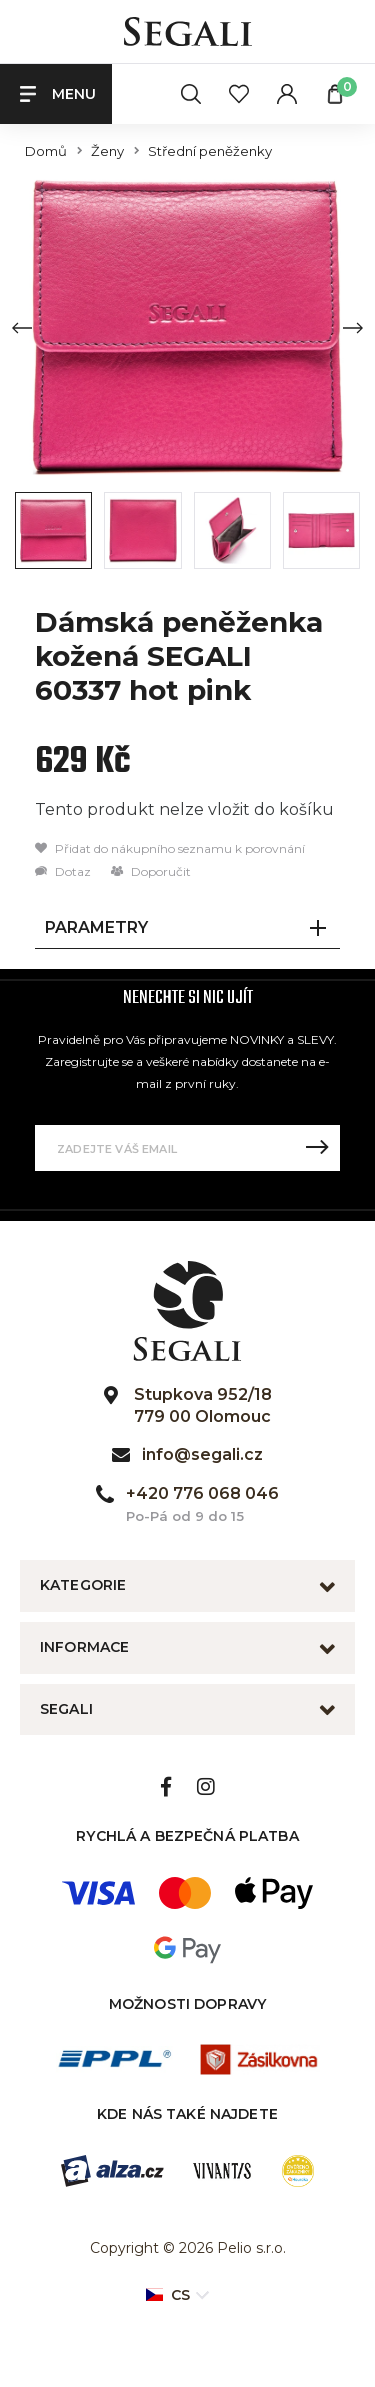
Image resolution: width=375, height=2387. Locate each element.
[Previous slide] (22, 328)
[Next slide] (353, 328)
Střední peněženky (210, 151)
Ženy (107, 151)
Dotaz (63, 871)
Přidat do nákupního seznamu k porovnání (170, 848)
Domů (46, 151)
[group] (187, 327)
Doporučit (151, 871)
